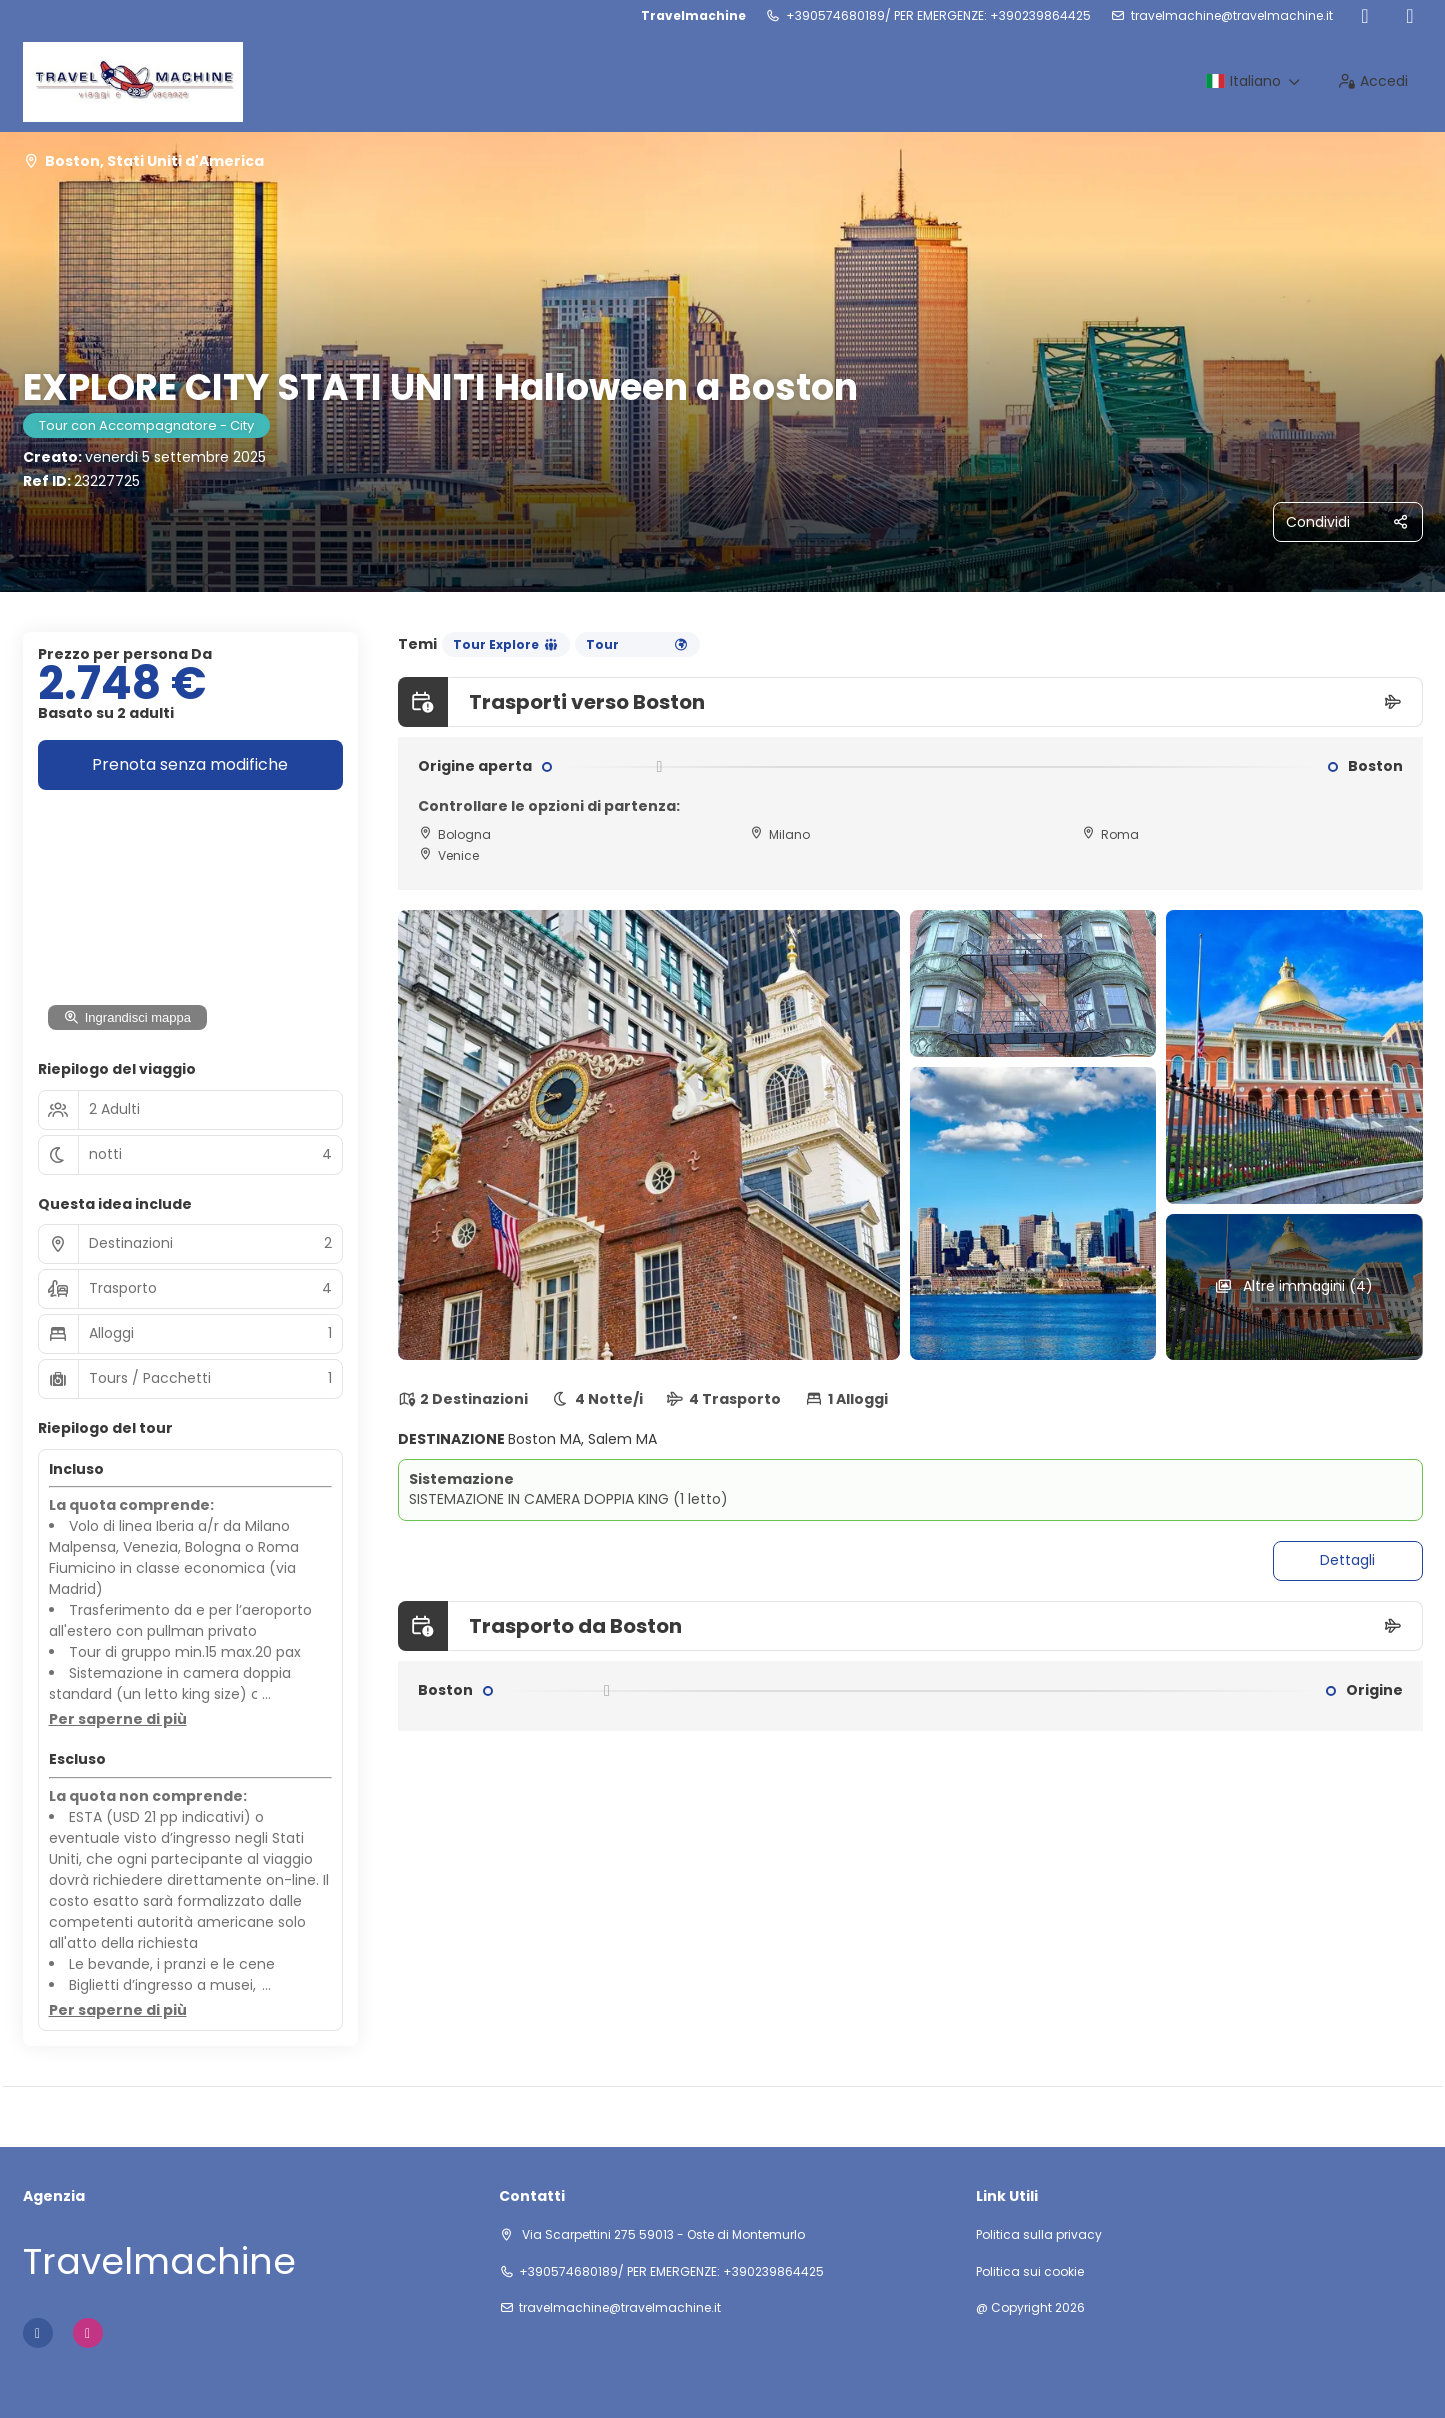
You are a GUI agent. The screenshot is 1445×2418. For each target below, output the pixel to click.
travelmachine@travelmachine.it (1232, 16)
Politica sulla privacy (1039, 2235)
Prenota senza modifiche (190, 764)
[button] (118, 1720)
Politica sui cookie (1030, 2272)
